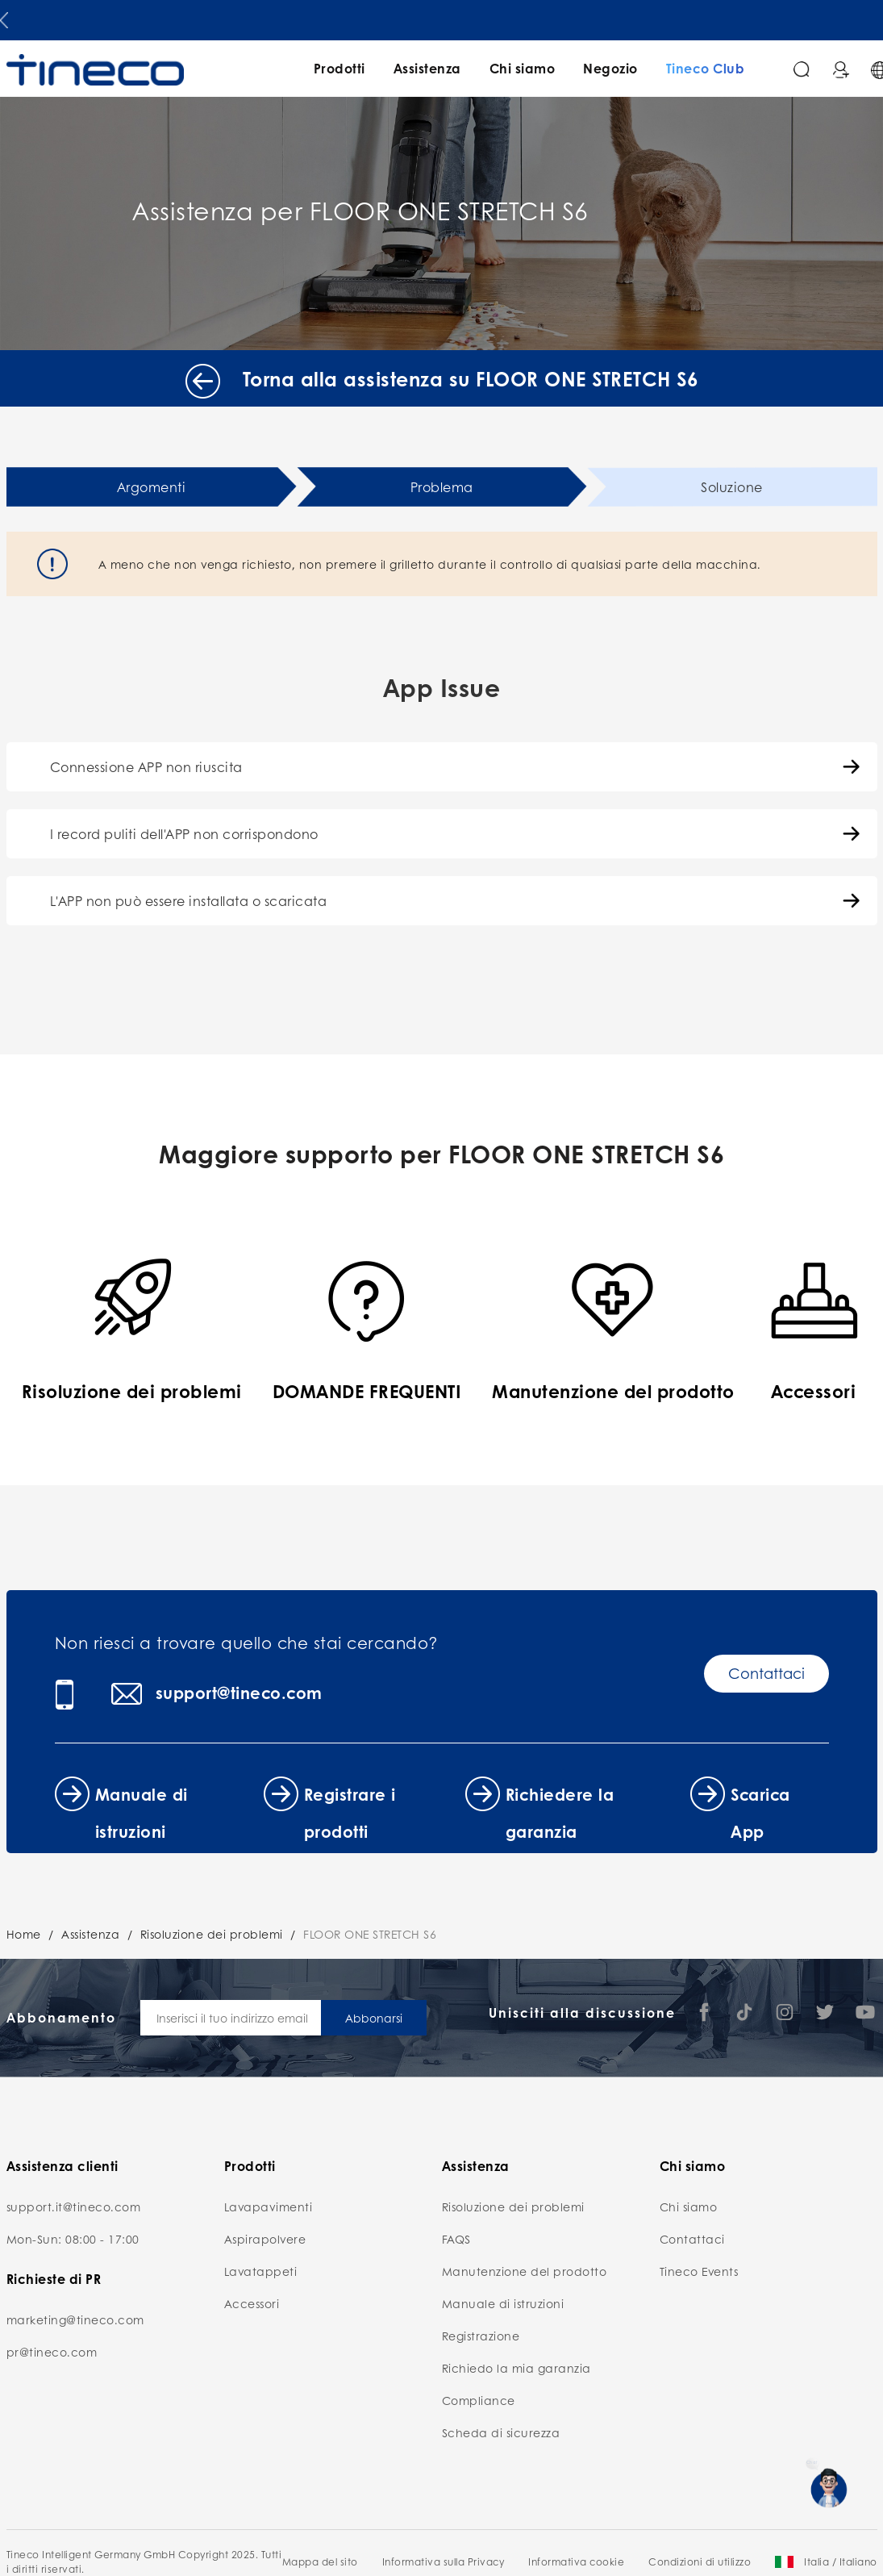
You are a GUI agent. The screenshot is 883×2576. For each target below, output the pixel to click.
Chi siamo (522, 68)
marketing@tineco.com (75, 2319)
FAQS (456, 2239)
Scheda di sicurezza (501, 2432)
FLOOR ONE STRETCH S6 (369, 1934)
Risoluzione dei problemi (211, 1934)
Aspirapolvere (265, 2239)
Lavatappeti (261, 2271)
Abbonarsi (373, 2018)
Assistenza (427, 68)
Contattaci (766, 1673)
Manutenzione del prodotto (524, 2271)
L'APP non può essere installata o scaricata (188, 900)
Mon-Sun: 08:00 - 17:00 (73, 2239)
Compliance (478, 2400)
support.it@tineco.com (73, 2206)
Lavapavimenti (268, 2206)
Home (23, 1934)
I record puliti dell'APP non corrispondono (184, 834)
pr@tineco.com (52, 2352)
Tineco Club (705, 68)
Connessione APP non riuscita (146, 767)
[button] (4, 17)
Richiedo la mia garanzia (516, 2368)
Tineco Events (699, 2271)
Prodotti (339, 68)
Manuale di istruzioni (503, 2303)
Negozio (610, 68)
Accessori (252, 2303)
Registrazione (481, 2336)
